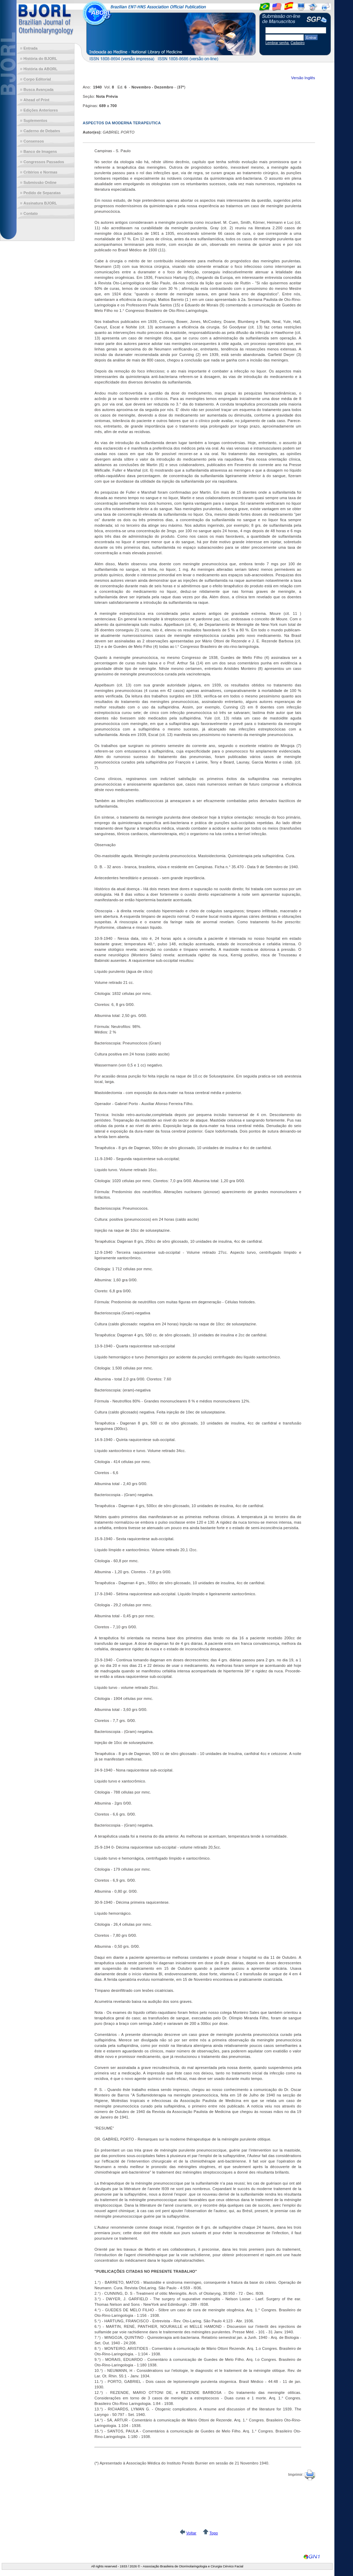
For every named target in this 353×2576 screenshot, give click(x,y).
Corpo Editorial (37, 79)
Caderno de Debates (41, 131)
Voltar (191, 2533)
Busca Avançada (38, 89)
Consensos (33, 141)
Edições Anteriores (40, 110)
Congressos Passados (43, 162)
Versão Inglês (303, 78)
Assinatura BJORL (40, 203)
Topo (213, 2533)
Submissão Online (40, 182)
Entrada (30, 48)
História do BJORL (40, 58)
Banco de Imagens (40, 151)
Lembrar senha (277, 43)
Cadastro (298, 43)
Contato (30, 213)
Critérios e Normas (40, 172)
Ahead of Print (36, 100)
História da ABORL (40, 69)
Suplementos (35, 120)
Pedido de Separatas (42, 193)
